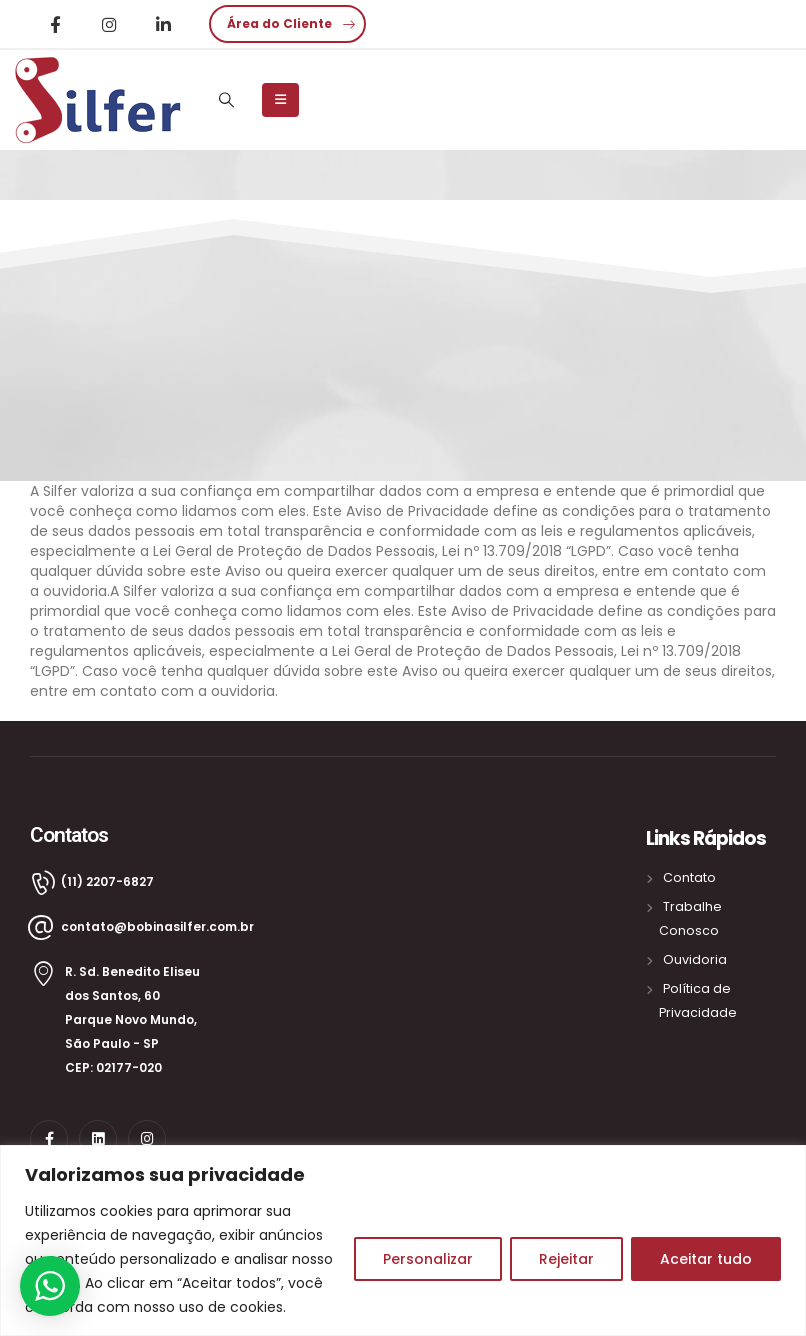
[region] (403, 1240)
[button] (287, 24)
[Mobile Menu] (280, 100)
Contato (689, 877)
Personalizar (428, 1259)
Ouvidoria (695, 959)
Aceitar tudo (706, 1259)
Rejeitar (566, 1259)
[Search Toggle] (226, 100)
